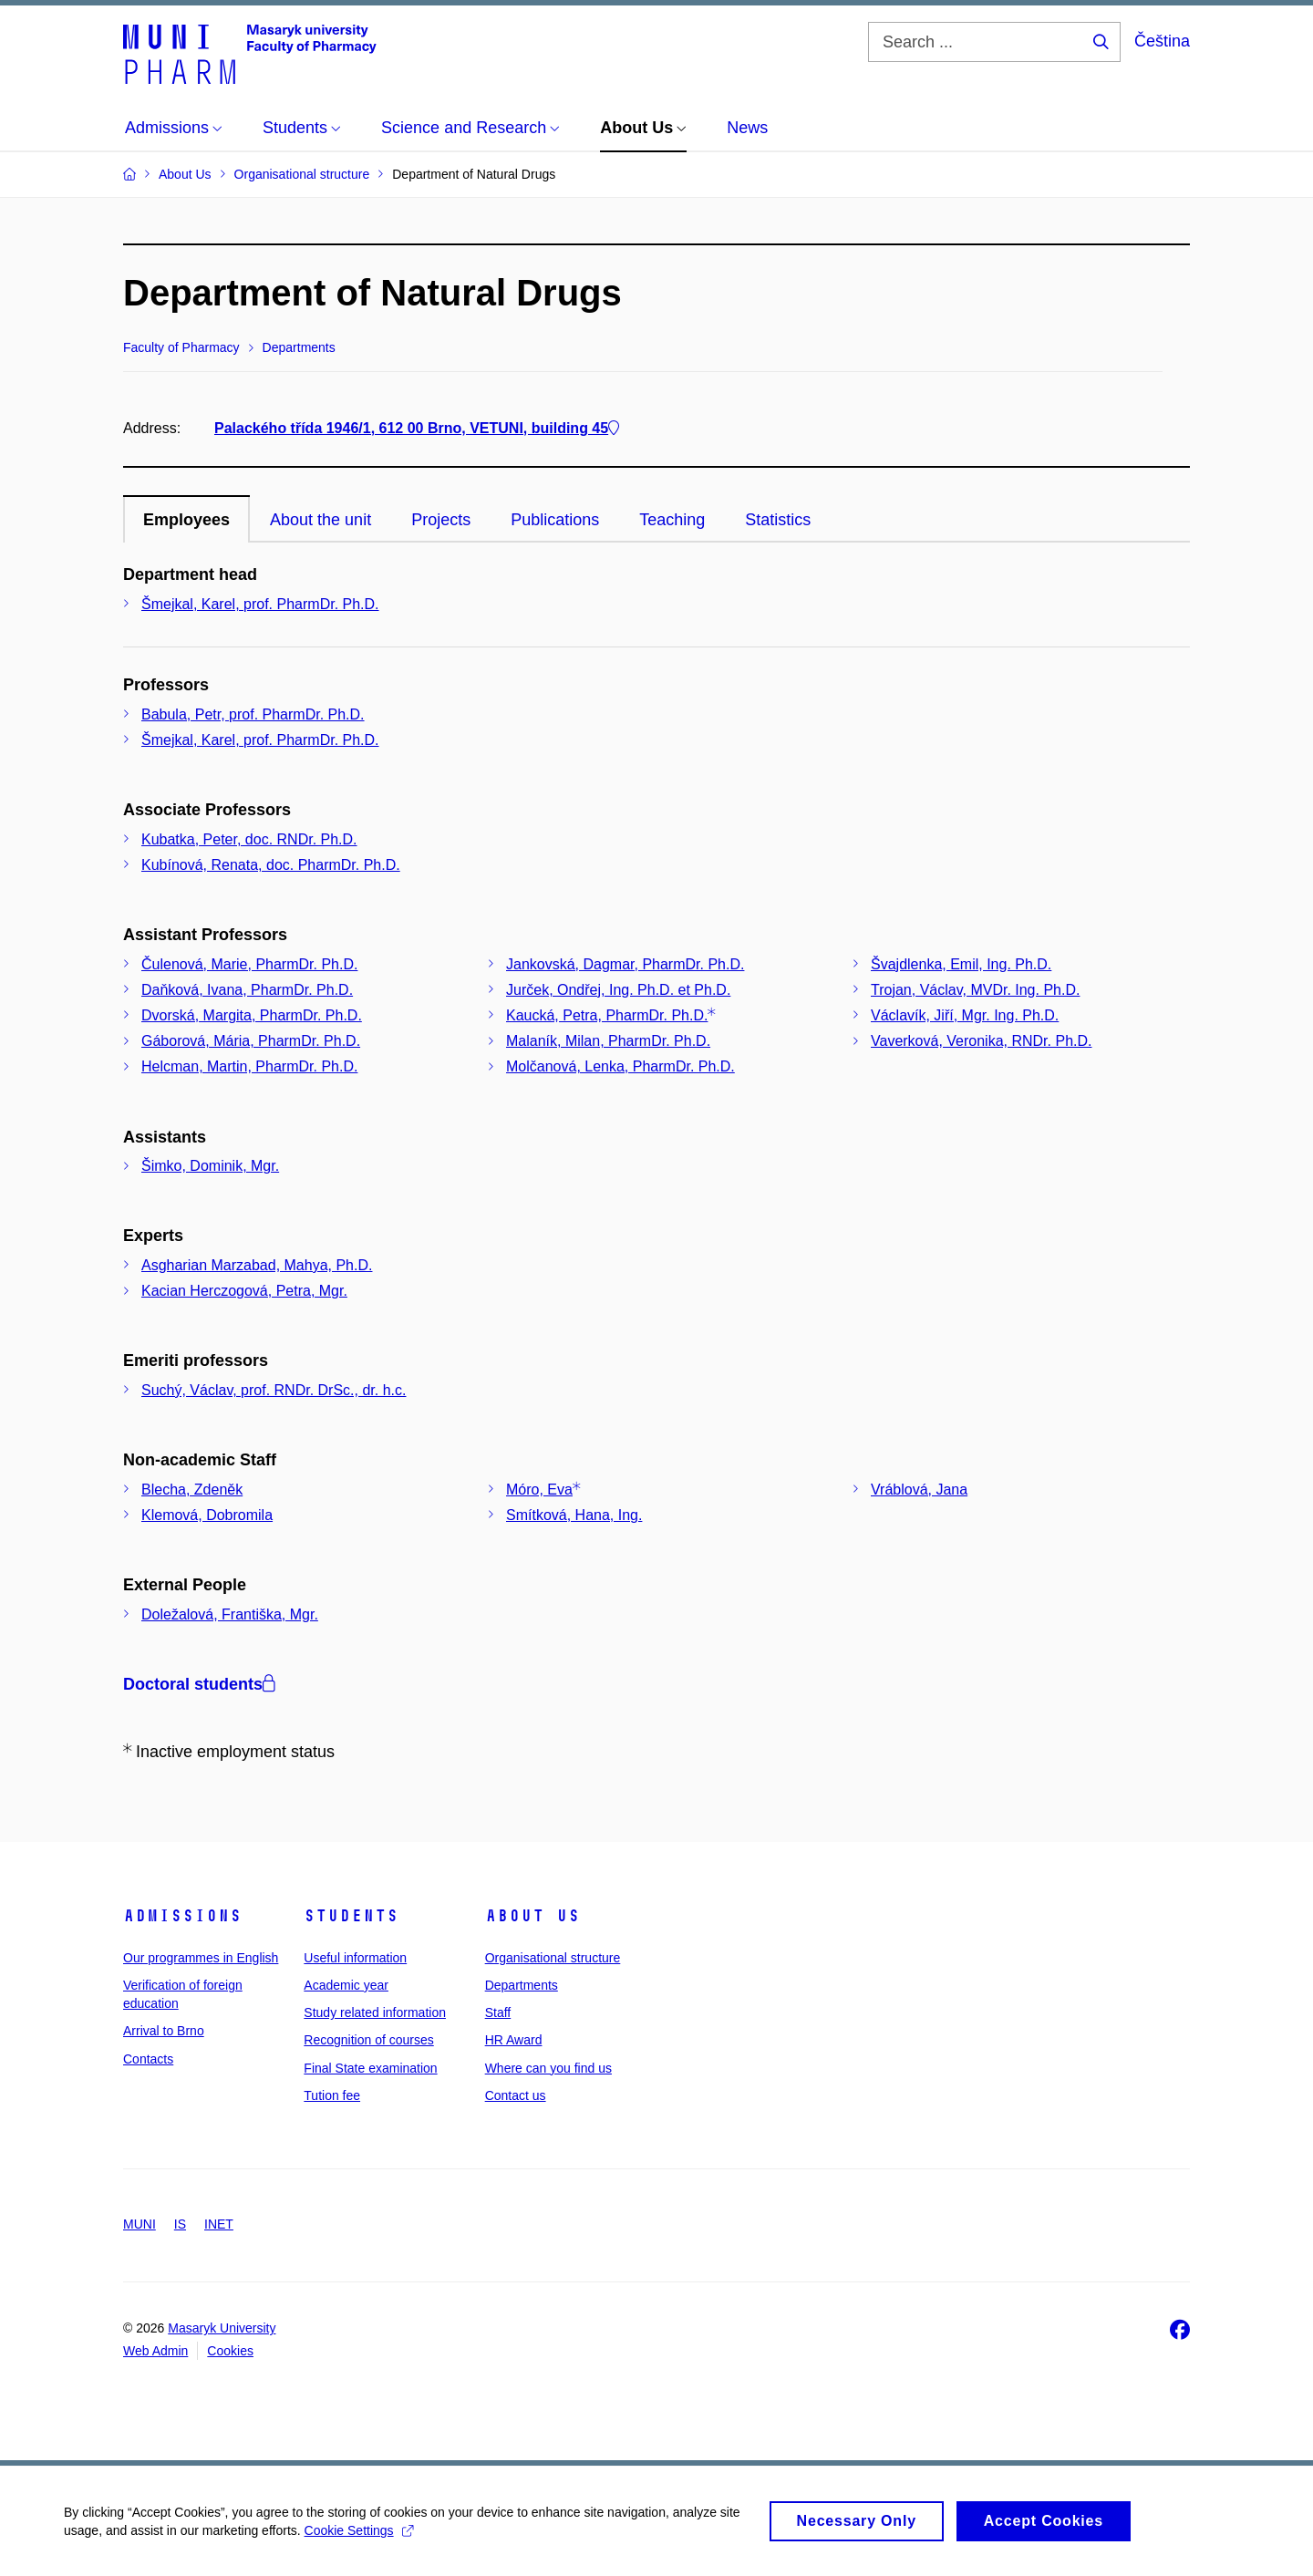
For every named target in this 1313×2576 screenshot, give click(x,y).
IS (180, 2224)
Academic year (346, 1985)
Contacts (148, 2059)
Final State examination (370, 2068)
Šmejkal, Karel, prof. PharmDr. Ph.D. (260, 604)
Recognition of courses (368, 2040)
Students (351, 1916)
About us (532, 1916)
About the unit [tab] (320, 520)
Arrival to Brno (163, 2030)
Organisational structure (553, 1957)
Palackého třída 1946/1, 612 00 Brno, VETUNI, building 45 (416, 428)
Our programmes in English (200, 1957)
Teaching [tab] (672, 520)
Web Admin (155, 2350)
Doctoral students (199, 1684)
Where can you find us (548, 2068)
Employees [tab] (186, 520)
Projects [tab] (440, 520)
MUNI (139, 2224)
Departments (521, 1985)
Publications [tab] (555, 520)
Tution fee (332, 2095)
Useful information (355, 1957)
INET (218, 2224)
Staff (498, 2012)
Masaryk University (221, 2328)
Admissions (182, 1916)
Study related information (375, 2012)
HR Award (514, 2040)
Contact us (515, 2095)
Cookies (230, 2350)
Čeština (1162, 41)
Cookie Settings (359, 2540)
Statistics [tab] (778, 520)
